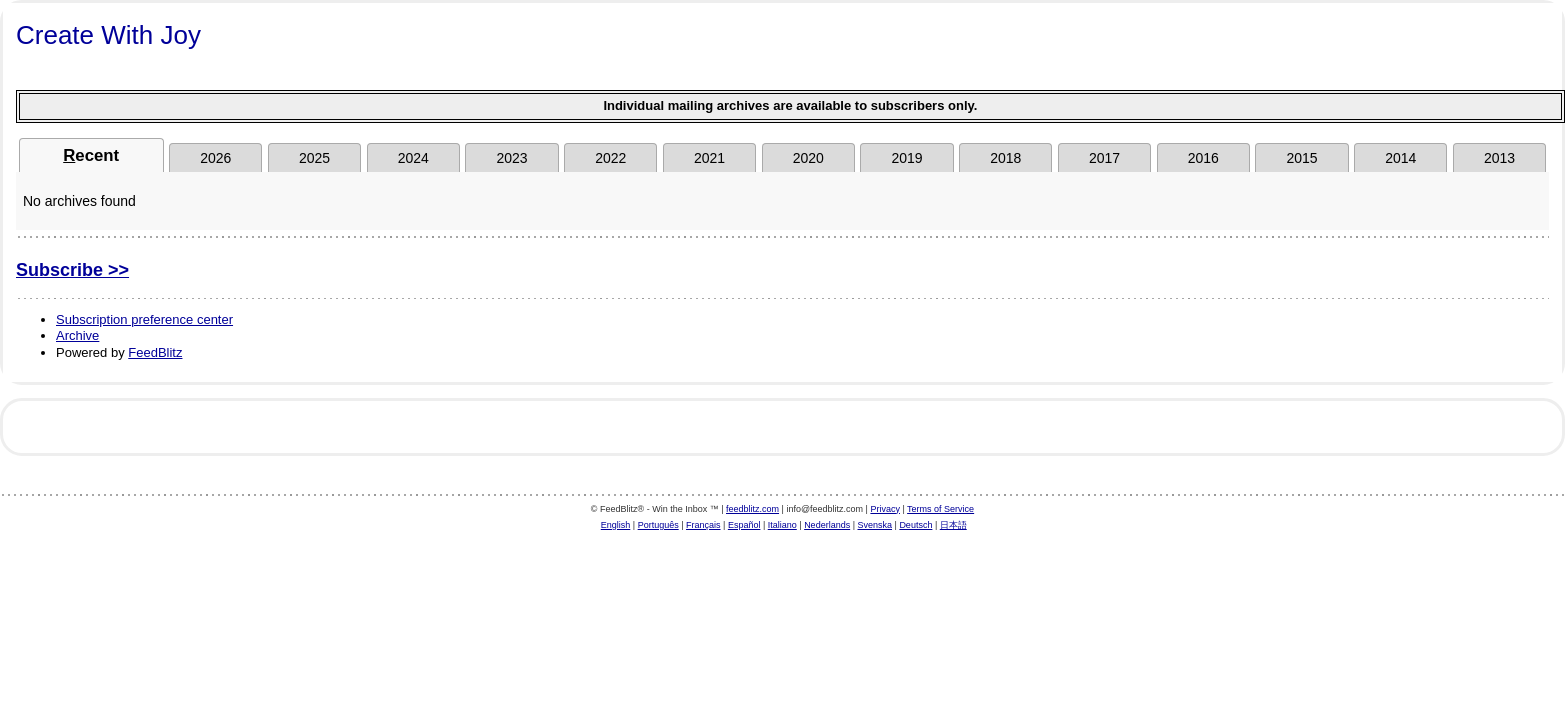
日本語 (953, 525)
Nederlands (827, 525)
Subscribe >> (72, 270)
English (616, 525)
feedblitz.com (752, 509)
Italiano (782, 525)
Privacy (885, 509)
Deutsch (915, 525)
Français (703, 525)
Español (744, 525)
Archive (77, 335)
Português (658, 525)
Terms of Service (940, 509)
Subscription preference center (144, 319)
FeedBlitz (155, 352)
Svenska (875, 525)
